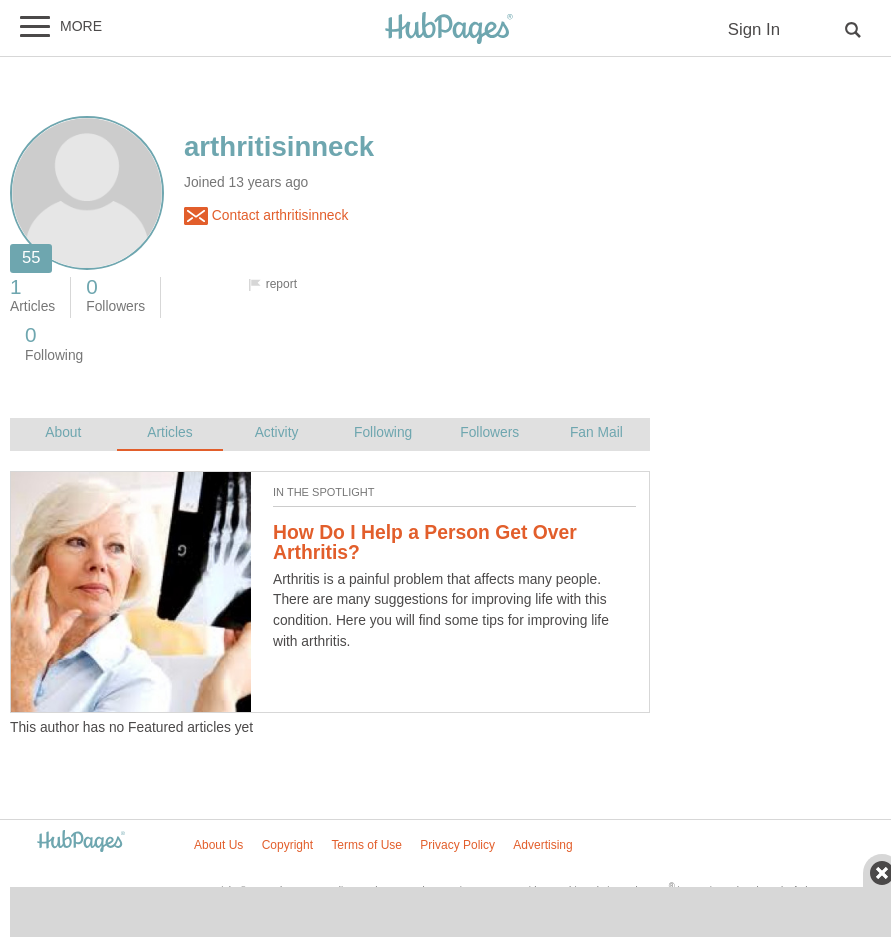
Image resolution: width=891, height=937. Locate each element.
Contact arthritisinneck (266, 216)
